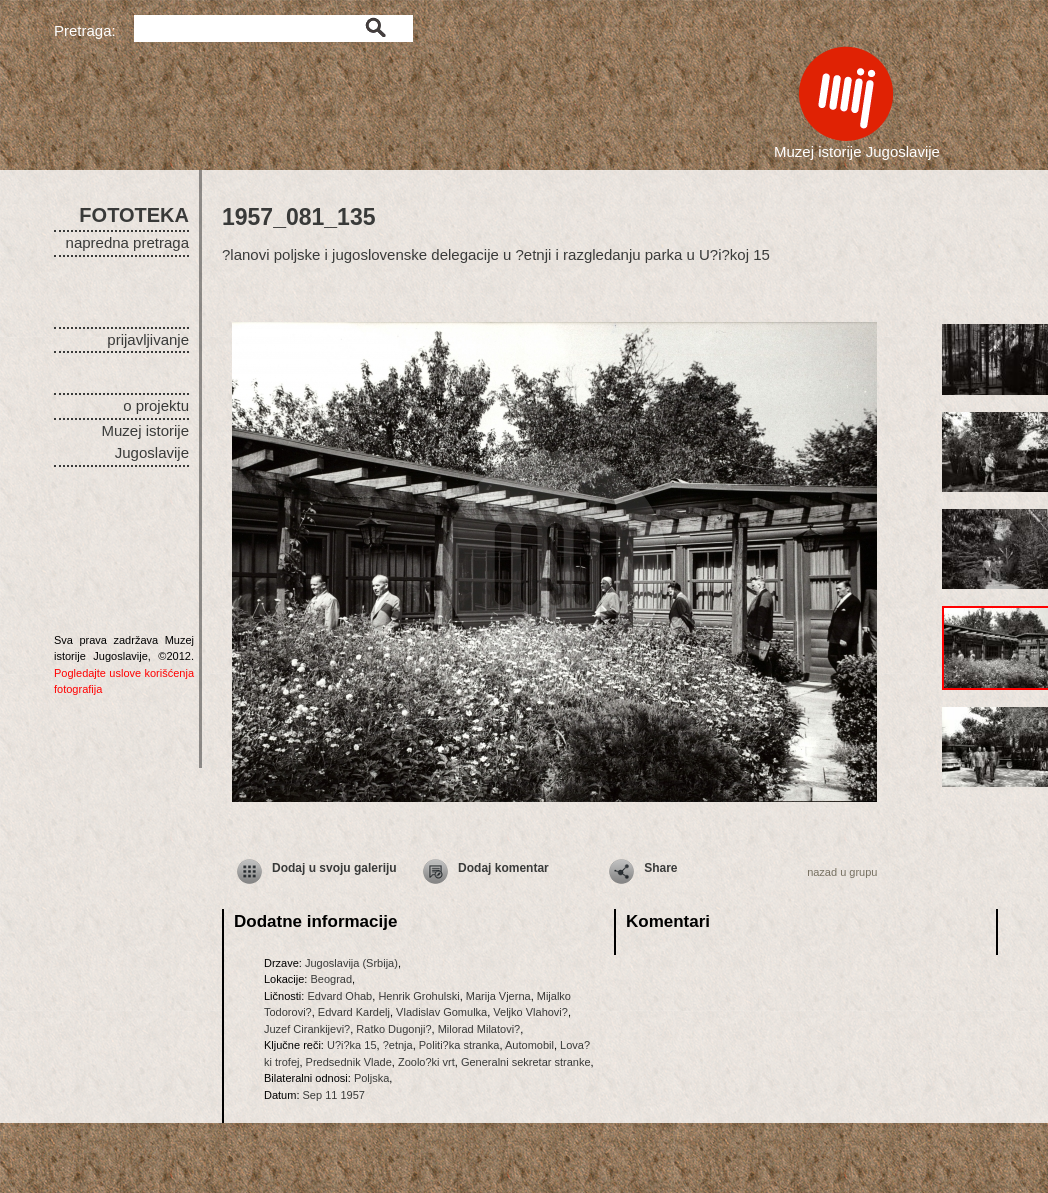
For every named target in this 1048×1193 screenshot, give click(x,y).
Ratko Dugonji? (393, 1029)
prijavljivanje (148, 339)
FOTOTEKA (134, 215)
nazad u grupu (842, 872)
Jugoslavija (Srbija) (351, 963)
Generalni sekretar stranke (526, 1062)
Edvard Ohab (339, 996)
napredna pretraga (127, 242)
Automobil (529, 1045)
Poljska (371, 1078)
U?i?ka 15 (352, 1045)
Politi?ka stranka (459, 1045)
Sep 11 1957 (334, 1095)
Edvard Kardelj (354, 1012)
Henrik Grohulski (418, 996)
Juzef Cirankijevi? (307, 1029)
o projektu (156, 405)
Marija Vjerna (498, 996)
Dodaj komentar (503, 868)
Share (660, 868)
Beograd (331, 979)
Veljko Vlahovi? (530, 1012)
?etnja (398, 1045)
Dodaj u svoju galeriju (334, 868)
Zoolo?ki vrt (426, 1062)
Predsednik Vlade (349, 1062)
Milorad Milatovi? (479, 1029)
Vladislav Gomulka (441, 1012)
